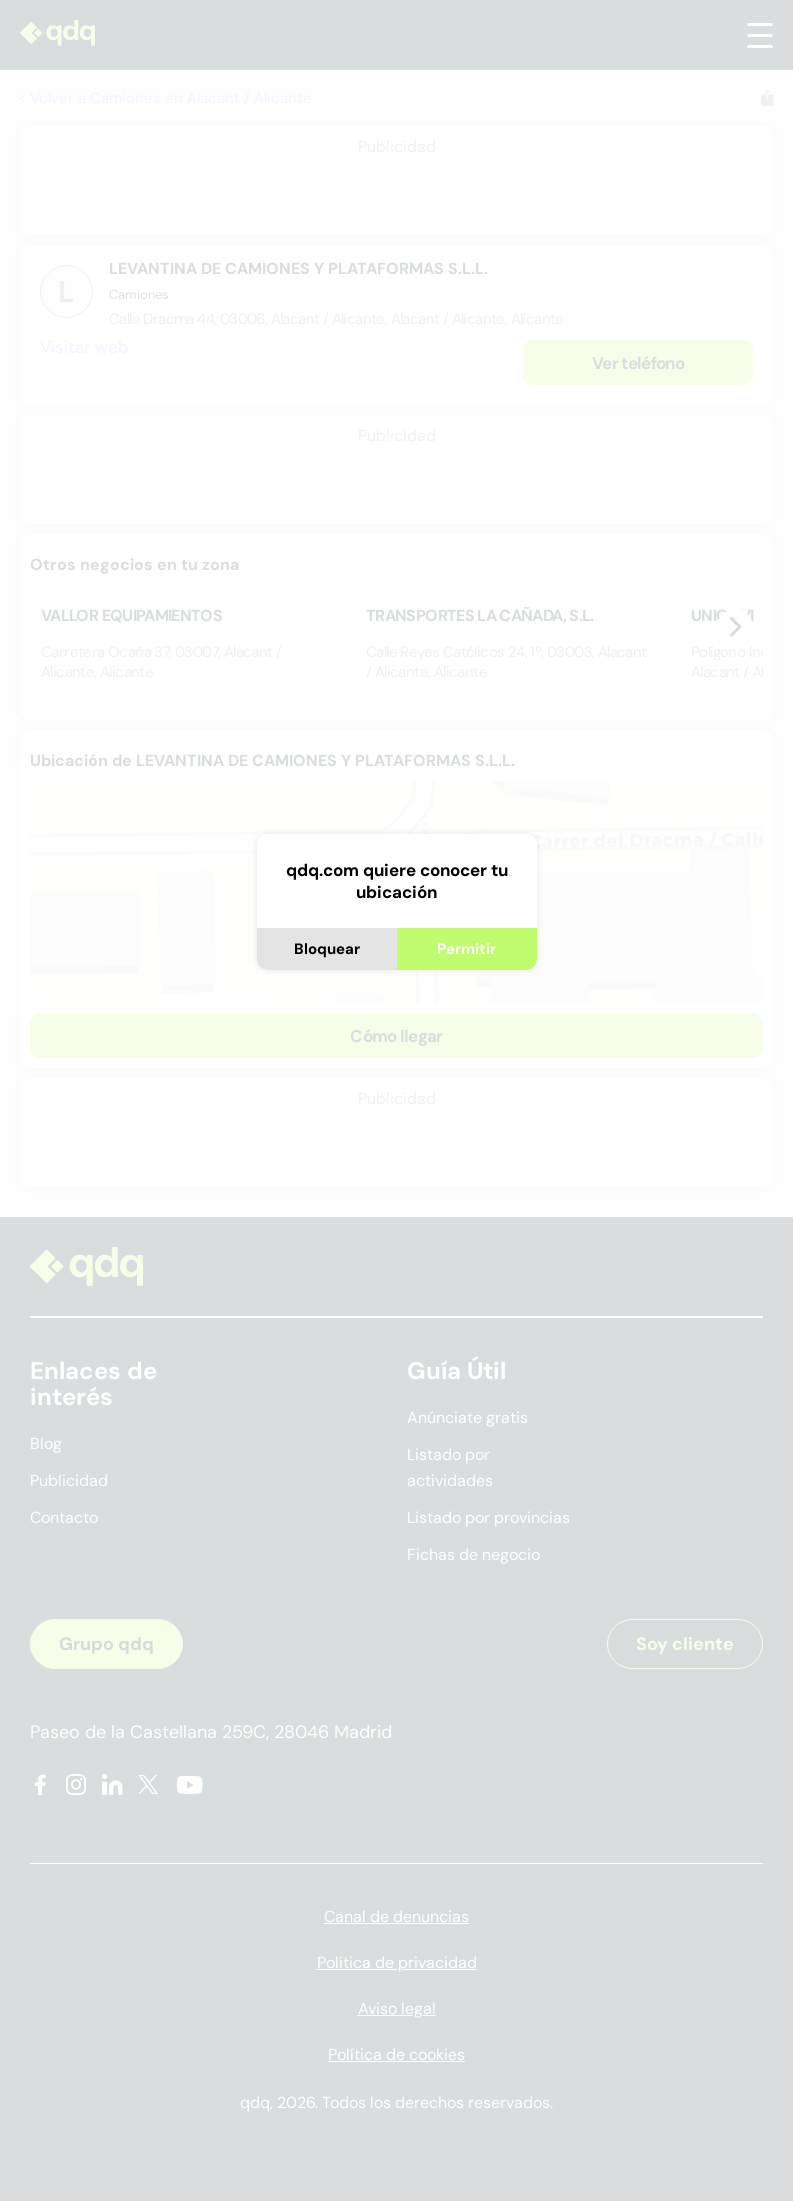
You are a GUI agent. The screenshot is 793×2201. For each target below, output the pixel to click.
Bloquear (327, 949)
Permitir (466, 949)
